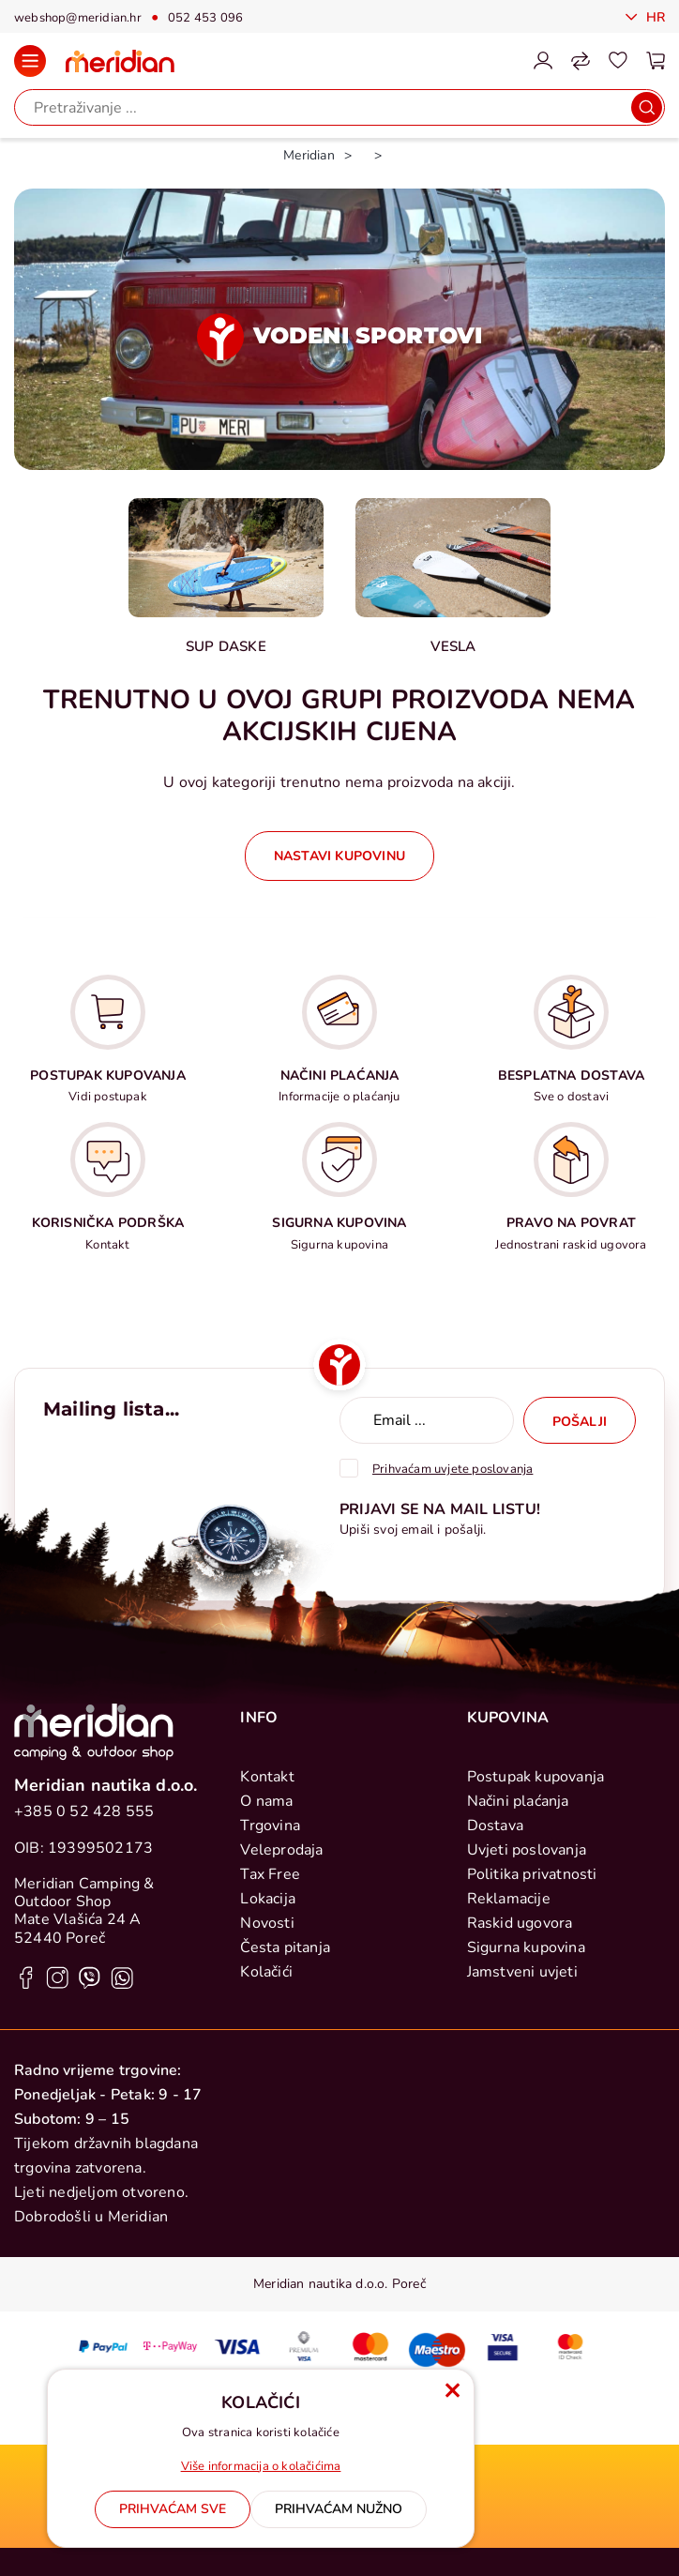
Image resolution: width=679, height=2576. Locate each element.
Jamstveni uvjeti (522, 1972)
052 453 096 (205, 17)
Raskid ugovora (520, 1923)
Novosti (267, 1923)
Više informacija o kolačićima (261, 2466)
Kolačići (266, 1972)
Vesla (453, 646)
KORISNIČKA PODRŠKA (108, 1223)
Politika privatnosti (532, 1874)
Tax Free (270, 1874)
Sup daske (226, 646)
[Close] (172, 2509)
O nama (266, 1801)
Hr (653, 17)
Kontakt (267, 1776)
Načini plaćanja (518, 1801)
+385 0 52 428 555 (84, 1811)
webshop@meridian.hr (78, 17)
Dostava (495, 1825)
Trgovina (270, 1825)
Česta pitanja (285, 1947)
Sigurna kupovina (526, 1947)
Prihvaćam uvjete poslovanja (452, 1469)
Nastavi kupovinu (339, 856)
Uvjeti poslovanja (526, 1850)
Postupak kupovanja (536, 1776)
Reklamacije (509, 1898)
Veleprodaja (281, 1850)
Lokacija (267, 1898)
